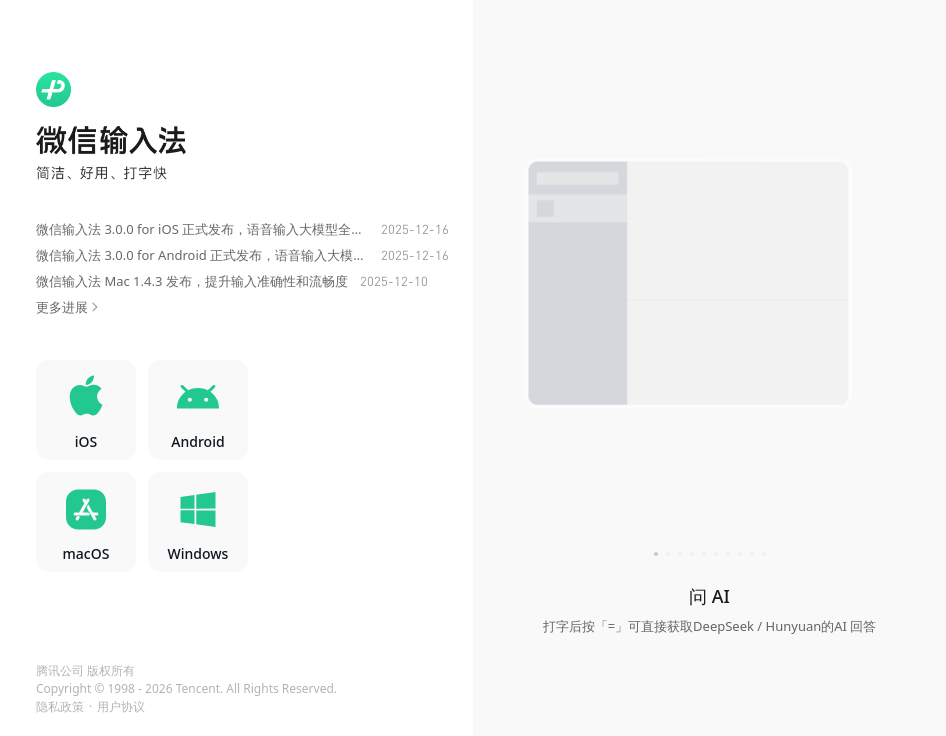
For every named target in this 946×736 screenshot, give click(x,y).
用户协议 (121, 706)
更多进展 (69, 307)
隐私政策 (60, 706)
